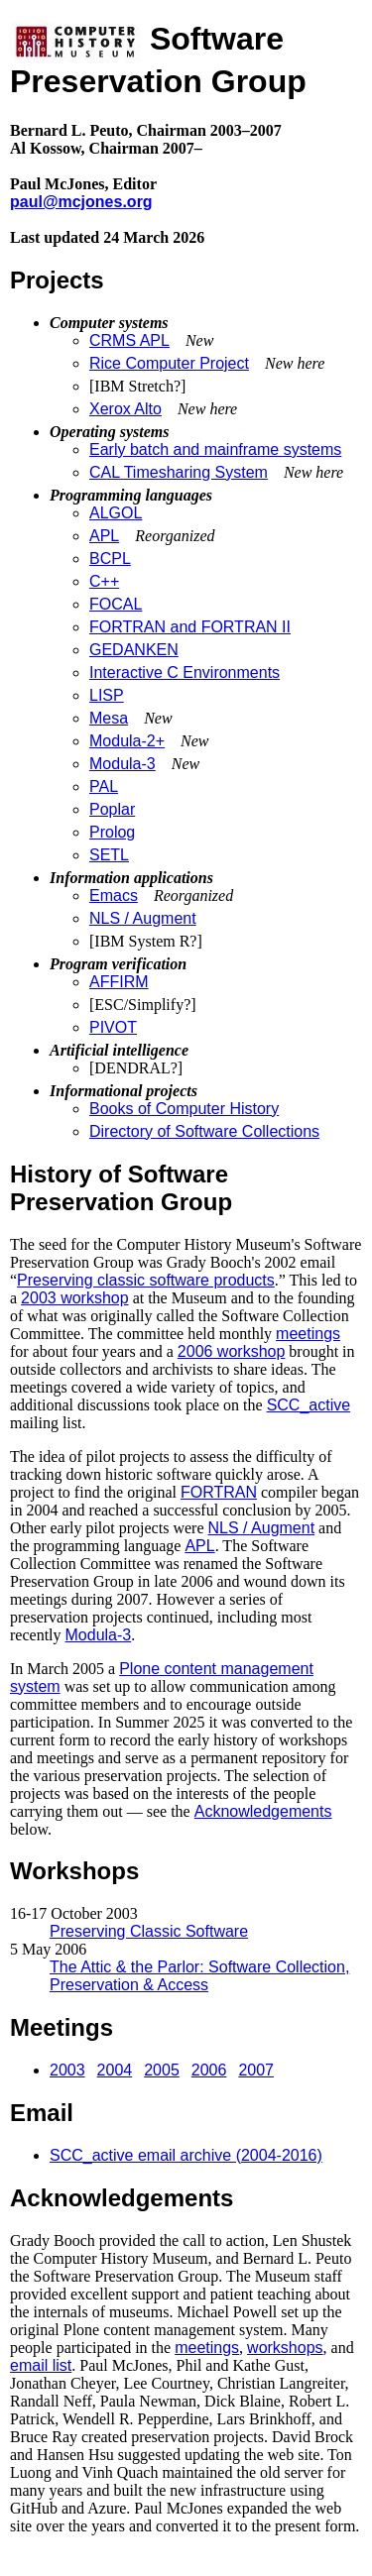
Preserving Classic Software (149, 1931)
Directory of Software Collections (204, 1131)
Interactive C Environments (184, 672)
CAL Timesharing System (178, 472)
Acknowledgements (263, 1811)
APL (104, 535)
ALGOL (115, 512)
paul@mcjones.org (81, 201)
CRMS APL (129, 340)
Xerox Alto (125, 408)
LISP (106, 695)
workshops (284, 2347)
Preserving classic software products (146, 1280)
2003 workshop (75, 1297)
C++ (104, 581)
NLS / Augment (142, 918)
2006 (209, 2070)
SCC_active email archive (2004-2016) (186, 2155)
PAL (103, 786)
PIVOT (113, 1027)
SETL (109, 854)
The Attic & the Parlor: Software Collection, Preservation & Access (199, 1976)
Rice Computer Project (169, 363)
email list (40, 2365)
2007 (256, 2070)
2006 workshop (232, 1351)
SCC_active (308, 1405)
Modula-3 (122, 763)
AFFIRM (119, 981)
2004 (115, 2070)
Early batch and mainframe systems (215, 449)
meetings (308, 1333)
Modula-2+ (127, 740)
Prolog (112, 832)
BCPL (110, 558)
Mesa (108, 718)
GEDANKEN (134, 649)
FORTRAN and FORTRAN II (190, 626)
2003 (67, 2070)
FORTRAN (219, 1492)
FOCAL (115, 604)
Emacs (113, 895)
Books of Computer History (184, 1108)
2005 (162, 2070)
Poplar (112, 809)
